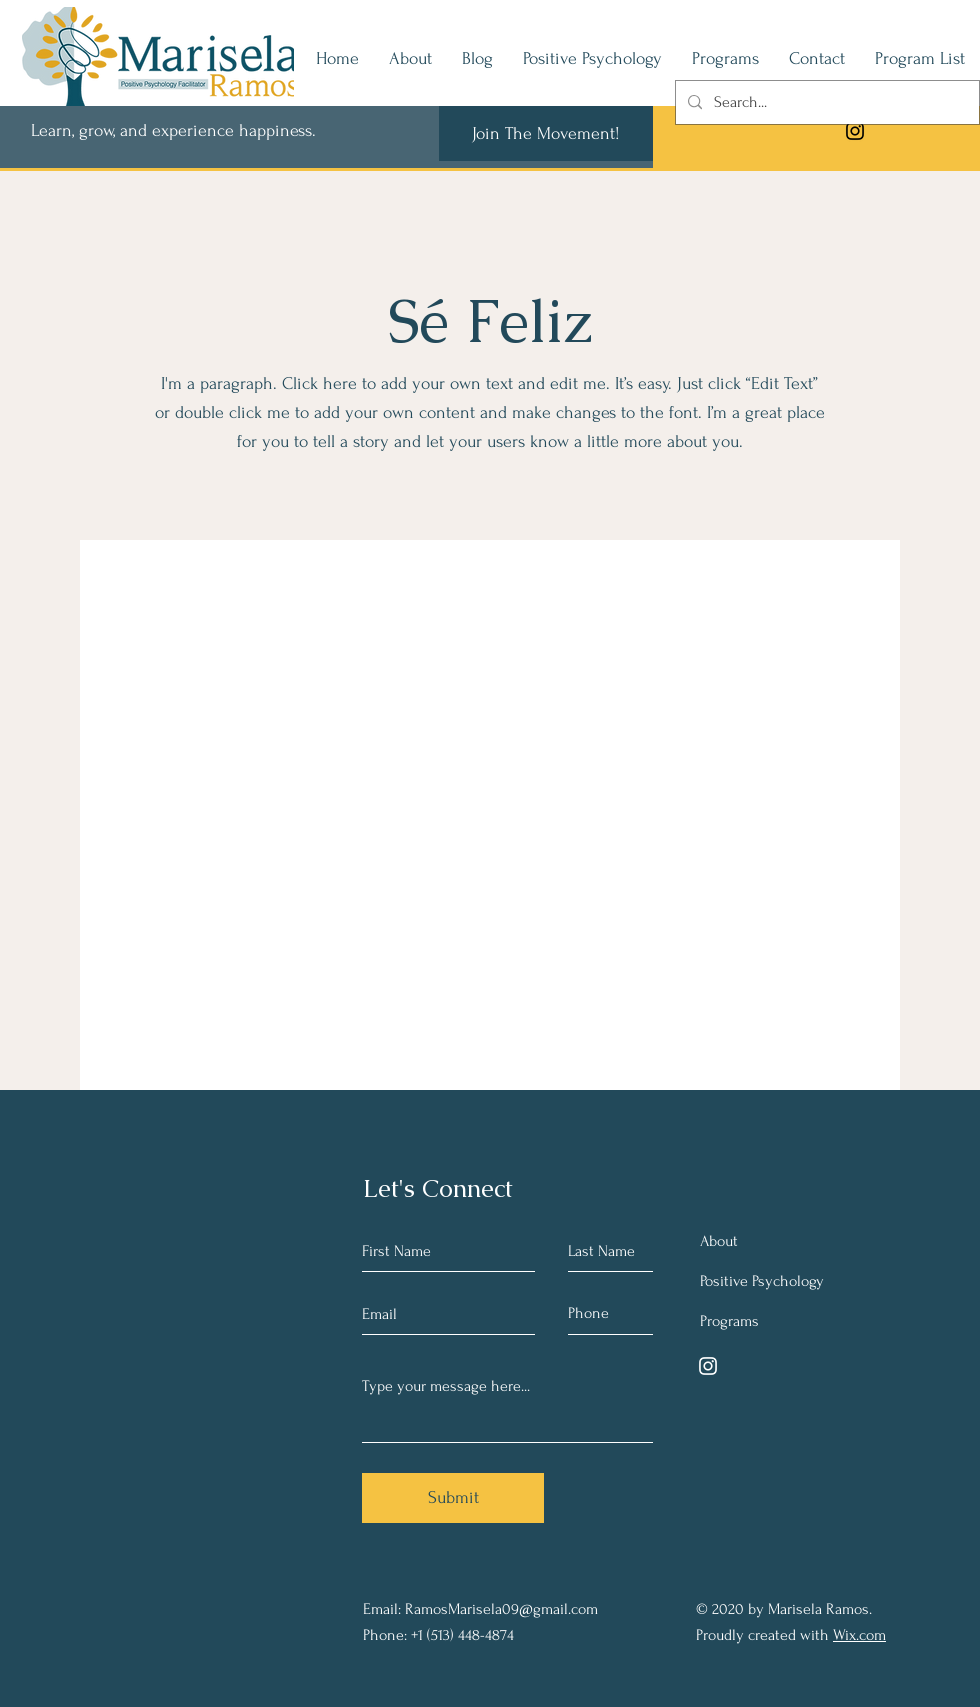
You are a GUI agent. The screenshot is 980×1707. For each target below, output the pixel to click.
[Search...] (825, 102)
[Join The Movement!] (546, 133)
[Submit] (453, 1498)
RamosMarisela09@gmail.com (501, 1609)
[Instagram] (855, 131)
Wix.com (859, 1635)
